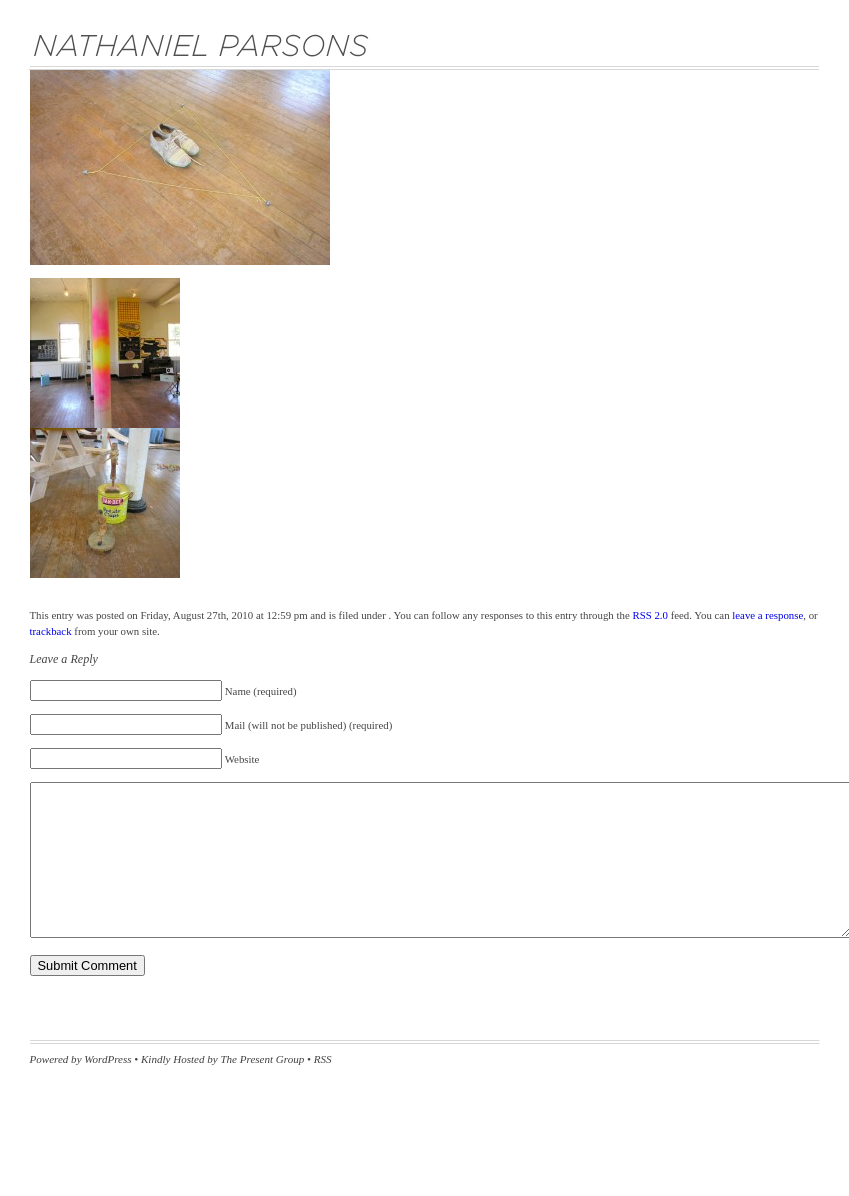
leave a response (767, 615)
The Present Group (262, 1059)
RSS (323, 1059)
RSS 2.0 (650, 615)
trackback (51, 631)
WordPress (107, 1059)
